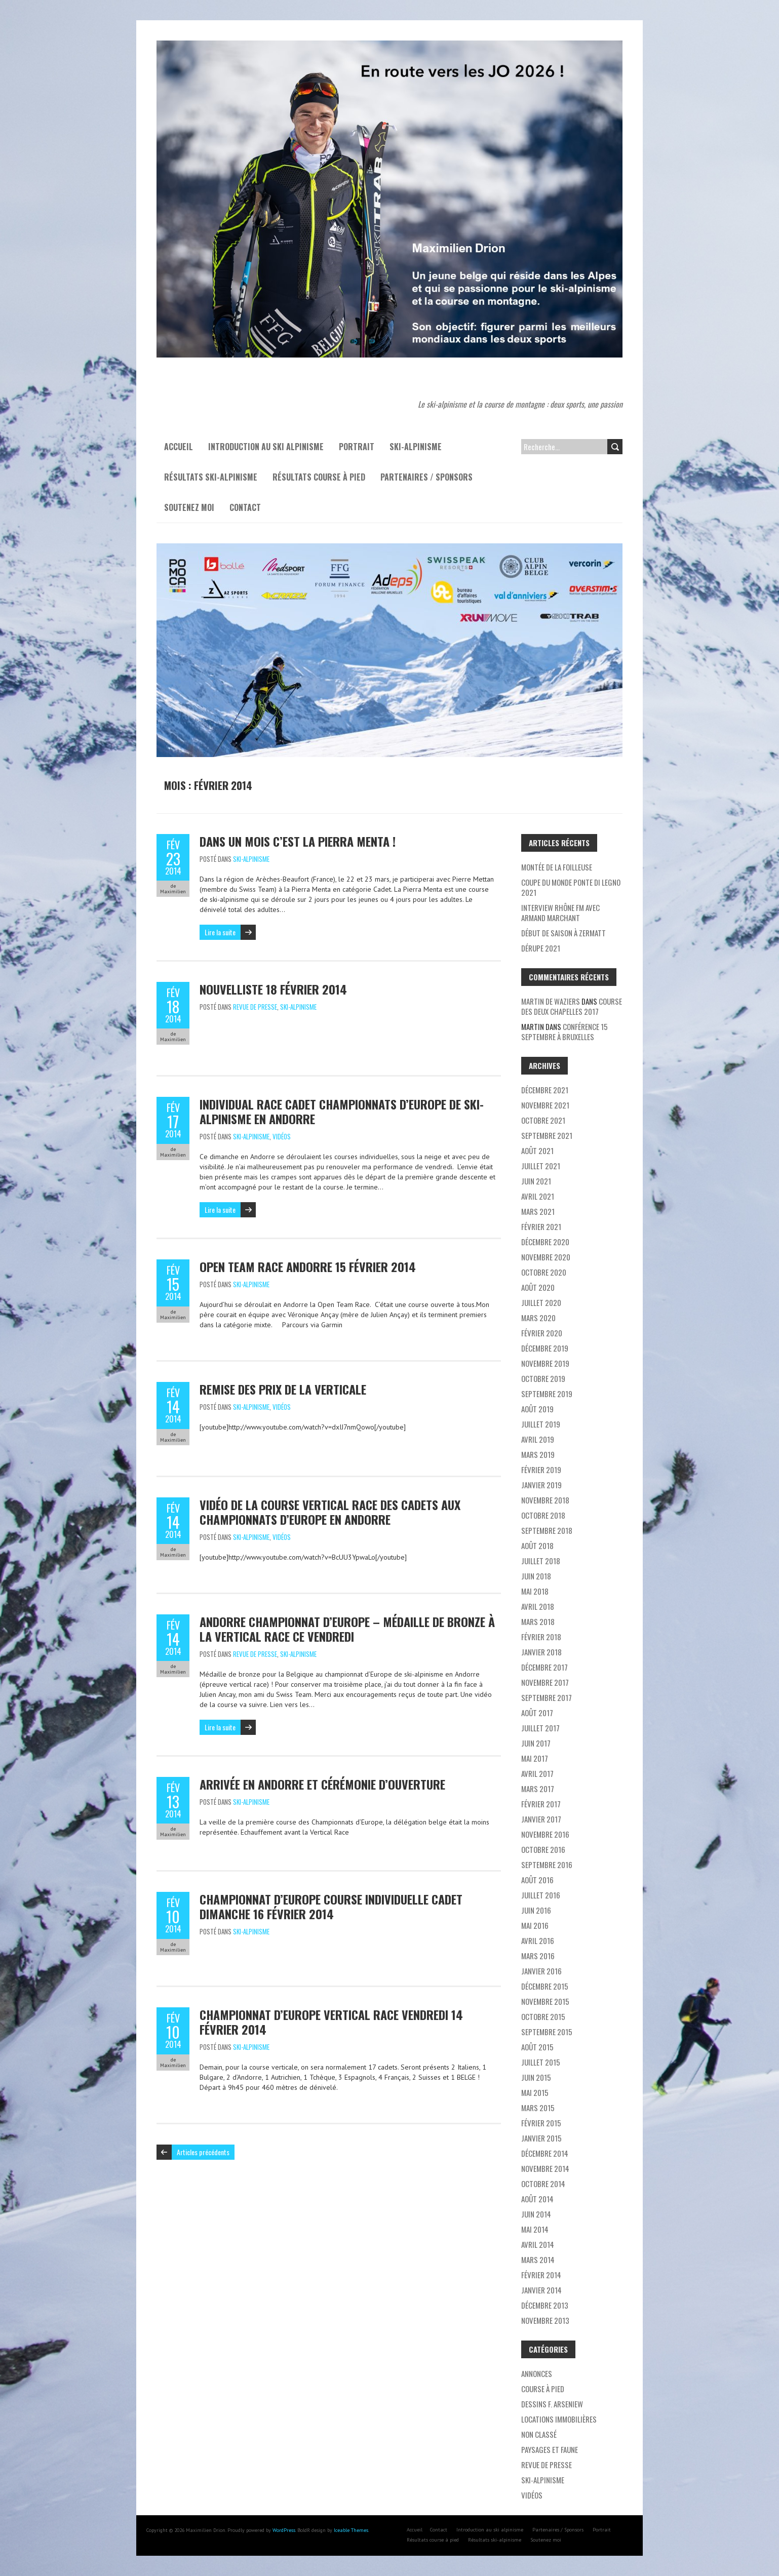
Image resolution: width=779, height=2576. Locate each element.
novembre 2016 (545, 1834)
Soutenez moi (189, 507)
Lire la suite (220, 932)
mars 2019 (538, 1454)
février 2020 (541, 1332)
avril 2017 (537, 1773)
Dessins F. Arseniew (552, 2403)
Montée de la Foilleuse (556, 867)
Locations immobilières (559, 2419)
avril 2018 (537, 1606)
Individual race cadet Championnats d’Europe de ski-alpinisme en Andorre (342, 1111)
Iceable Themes (351, 2530)
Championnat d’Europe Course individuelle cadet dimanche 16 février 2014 (331, 1906)
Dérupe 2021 (540, 948)
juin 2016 (536, 1910)
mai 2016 (535, 1925)
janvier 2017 (541, 1819)
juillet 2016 (540, 1894)
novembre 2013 (545, 2320)
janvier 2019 (541, 1484)
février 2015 (541, 2122)
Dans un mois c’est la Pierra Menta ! (298, 841)
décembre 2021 (544, 1089)
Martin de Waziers (550, 1001)
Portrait (356, 447)
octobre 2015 (543, 2016)
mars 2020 (538, 1317)
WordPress (283, 2530)
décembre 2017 (544, 1667)
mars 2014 (538, 2259)
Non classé (539, 2434)
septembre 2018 (546, 1530)
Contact (245, 507)
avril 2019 (537, 1439)
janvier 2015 (541, 2138)
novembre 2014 (545, 2168)
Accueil (178, 447)
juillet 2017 (540, 1727)
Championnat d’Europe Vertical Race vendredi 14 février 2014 (331, 2021)
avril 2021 (537, 1196)
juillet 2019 (540, 1424)
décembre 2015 (544, 1986)
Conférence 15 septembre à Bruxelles (564, 1031)
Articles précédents (203, 2152)
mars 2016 (538, 1955)
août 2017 (537, 1712)
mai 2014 (535, 2229)
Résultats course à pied (318, 477)
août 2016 (537, 1879)
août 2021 (537, 1150)
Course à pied (542, 2388)
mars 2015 (538, 2107)
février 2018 (541, 1636)
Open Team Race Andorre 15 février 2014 (308, 1266)
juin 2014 (536, 2214)
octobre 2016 (543, 1849)
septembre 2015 (546, 2031)
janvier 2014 (541, 2289)
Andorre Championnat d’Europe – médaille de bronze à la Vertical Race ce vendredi (347, 1628)
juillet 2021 (540, 1165)
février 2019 (541, 1469)
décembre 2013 (544, 2305)
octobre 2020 (543, 1272)
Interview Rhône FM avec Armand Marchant (560, 912)
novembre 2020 (545, 1256)
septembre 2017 (546, 1697)
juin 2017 (536, 1743)
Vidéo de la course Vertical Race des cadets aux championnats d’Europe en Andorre (330, 1511)
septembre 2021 (546, 1135)
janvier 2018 (541, 1651)
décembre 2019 (544, 1348)
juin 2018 (536, 1575)
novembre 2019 (545, 1363)
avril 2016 (537, 1940)
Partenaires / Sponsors (426, 477)
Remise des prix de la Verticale (283, 1389)
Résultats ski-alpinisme (210, 477)
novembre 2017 (545, 1682)
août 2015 (537, 2046)
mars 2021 (538, 1211)
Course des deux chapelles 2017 (571, 1006)
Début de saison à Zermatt (563, 932)
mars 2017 (537, 1788)
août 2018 (537, 1545)
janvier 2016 (541, 1970)
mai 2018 (535, 1591)
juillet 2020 (541, 1302)
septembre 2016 (546, 1864)
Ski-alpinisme (416, 447)
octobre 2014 (543, 2183)
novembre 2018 (545, 1499)
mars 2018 (538, 1621)
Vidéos (281, 1136)
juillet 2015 (540, 2062)
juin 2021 (536, 1180)
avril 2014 (537, 2244)
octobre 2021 (543, 1120)
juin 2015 (536, 2077)
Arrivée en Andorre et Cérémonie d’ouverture (322, 1784)
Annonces (536, 2373)
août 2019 (537, 1408)
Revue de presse (255, 1007)
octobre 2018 (543, 1515)
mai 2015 (535, 2092)
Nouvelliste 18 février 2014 (273, 989)
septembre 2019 (546, 1393)
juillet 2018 (540, 1560)
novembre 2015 (545, 2001)
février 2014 (541, 2274)
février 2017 (541, 1803)
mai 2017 (534, 1758)
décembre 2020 (545, 1241)
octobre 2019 (543, 1378)
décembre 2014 (544, 2153)
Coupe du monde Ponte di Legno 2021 (570, 887)
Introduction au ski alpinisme (266, 447)
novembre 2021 (545, 1105)
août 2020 (538, 1287)
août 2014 (537, 2198)
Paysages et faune (549, 2449)
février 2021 (541, 1226)
